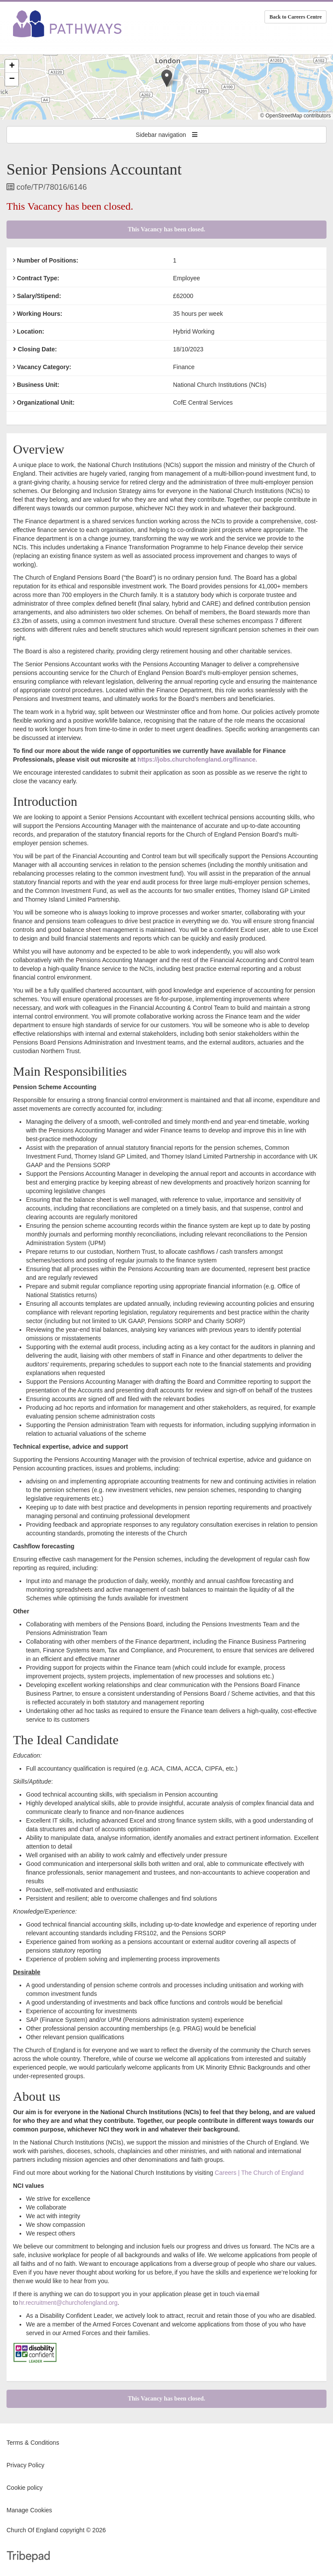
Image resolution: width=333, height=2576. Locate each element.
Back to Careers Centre (295, 17)
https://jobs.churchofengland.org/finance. (197, 759)
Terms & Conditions (33, 2442)
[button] (166, 78)
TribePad (28, 2557)
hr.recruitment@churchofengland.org (68, 2302)
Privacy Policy (25, 2465)
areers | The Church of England (261, 2172)
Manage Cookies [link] (29, 2510)
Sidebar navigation (166, 134)
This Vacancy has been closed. (167, 229)
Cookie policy (24, 2487)
